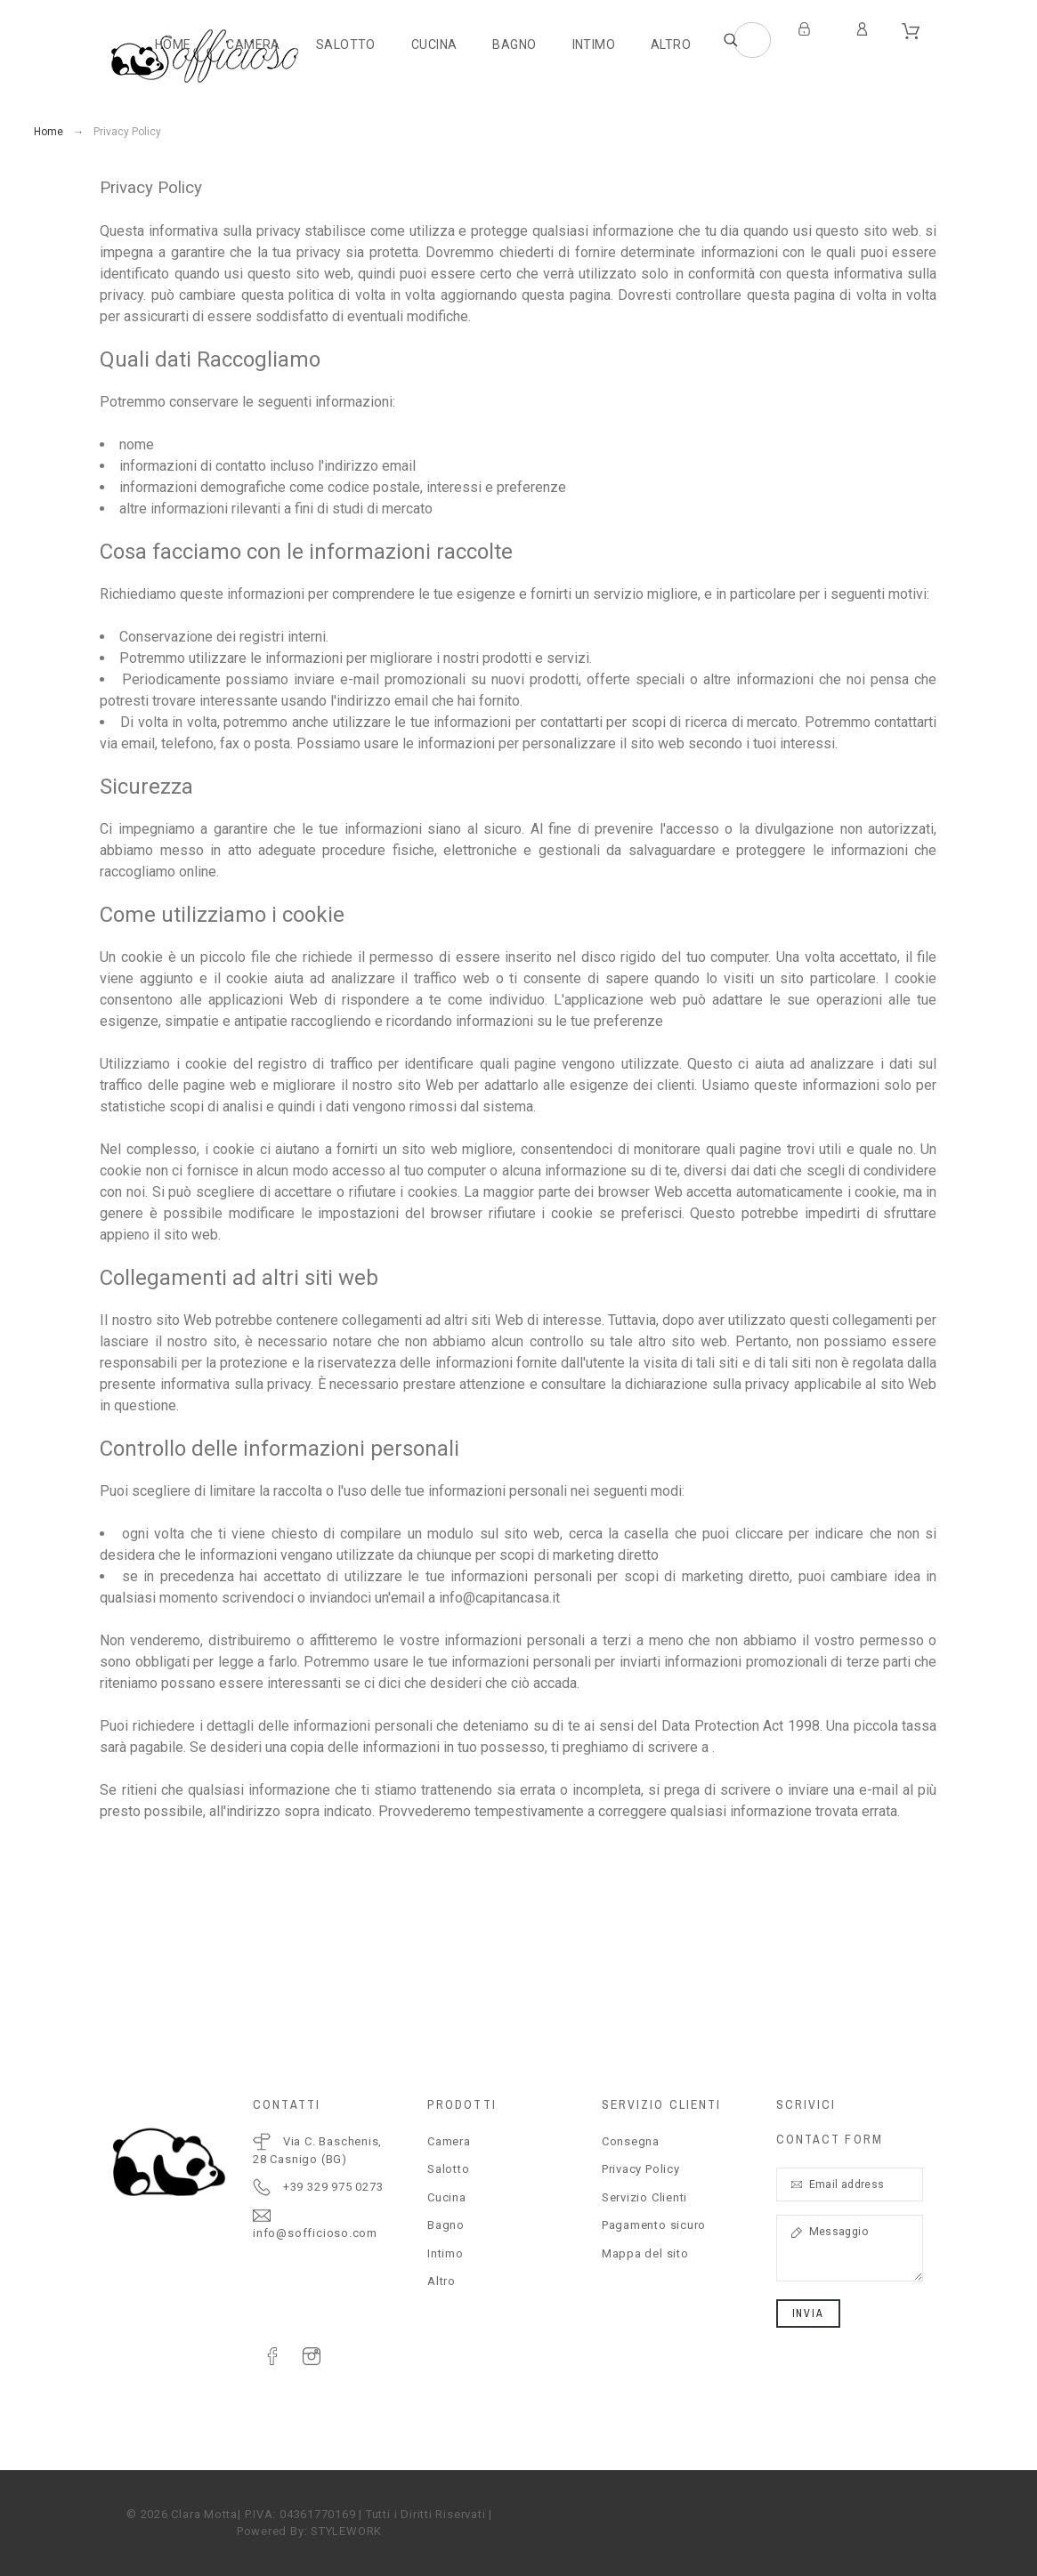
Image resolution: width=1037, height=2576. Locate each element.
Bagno (446, 2225)
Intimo (445, 2253)
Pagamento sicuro (654, 2225)
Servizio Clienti (644, 2197)
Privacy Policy (641, 2169)
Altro (441, 2281)
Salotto (448, 2169)
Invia (808, 2313)
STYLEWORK (346, 2531)
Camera (449, 2141)
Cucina (446, 2197)
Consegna (631, 2141)
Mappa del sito (645, 2253)
